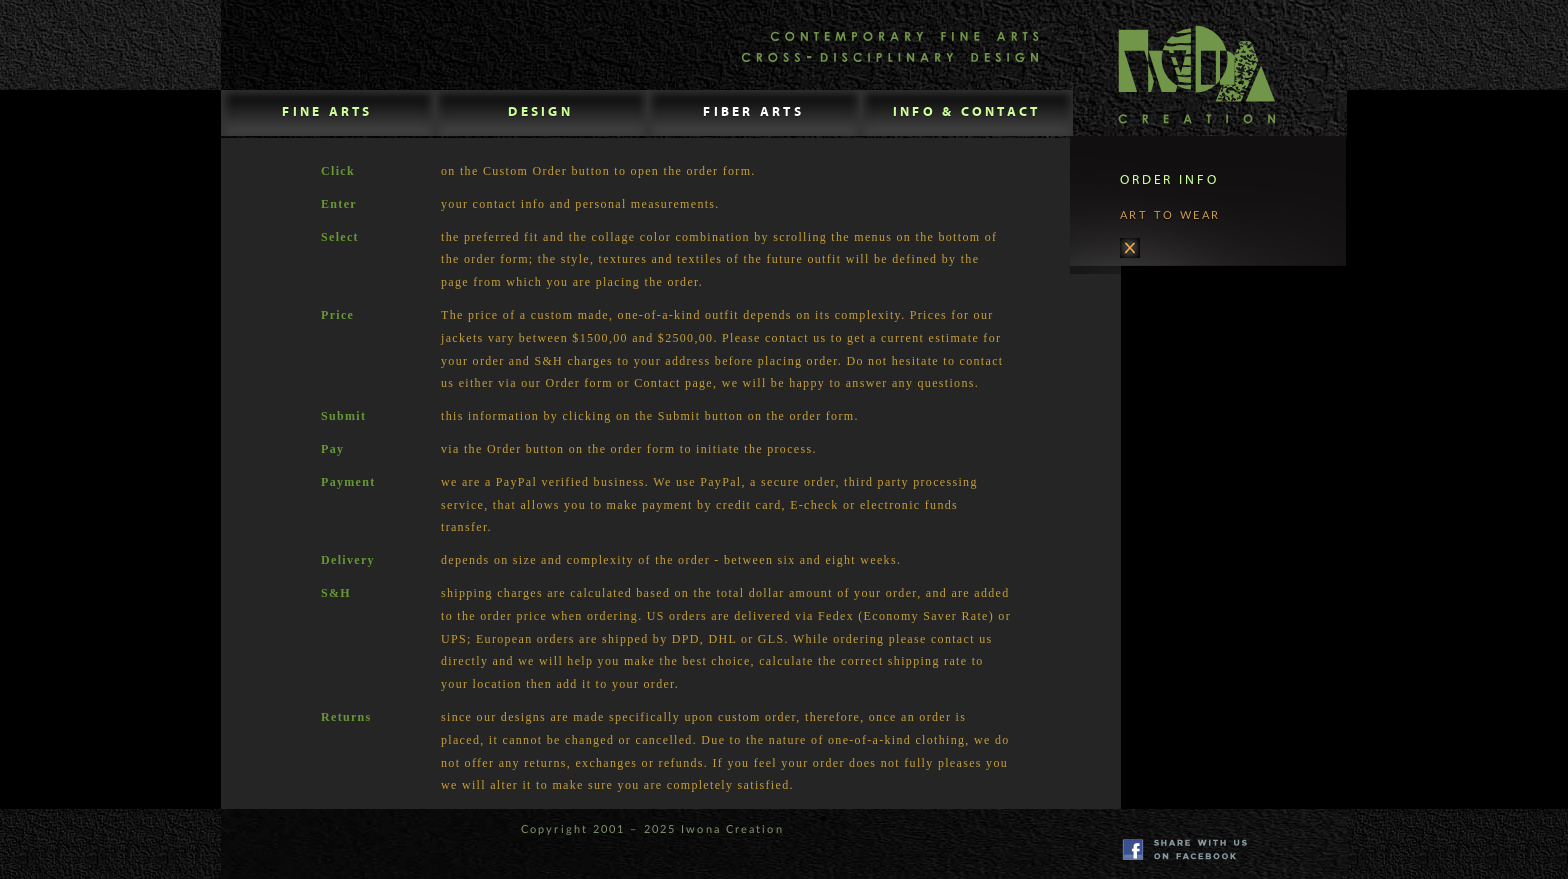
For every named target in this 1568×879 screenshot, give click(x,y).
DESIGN (540, 112)
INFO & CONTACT (967, 112)
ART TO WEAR (1170, 234)
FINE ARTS (327, 112)
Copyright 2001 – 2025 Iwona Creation (652, 830)
